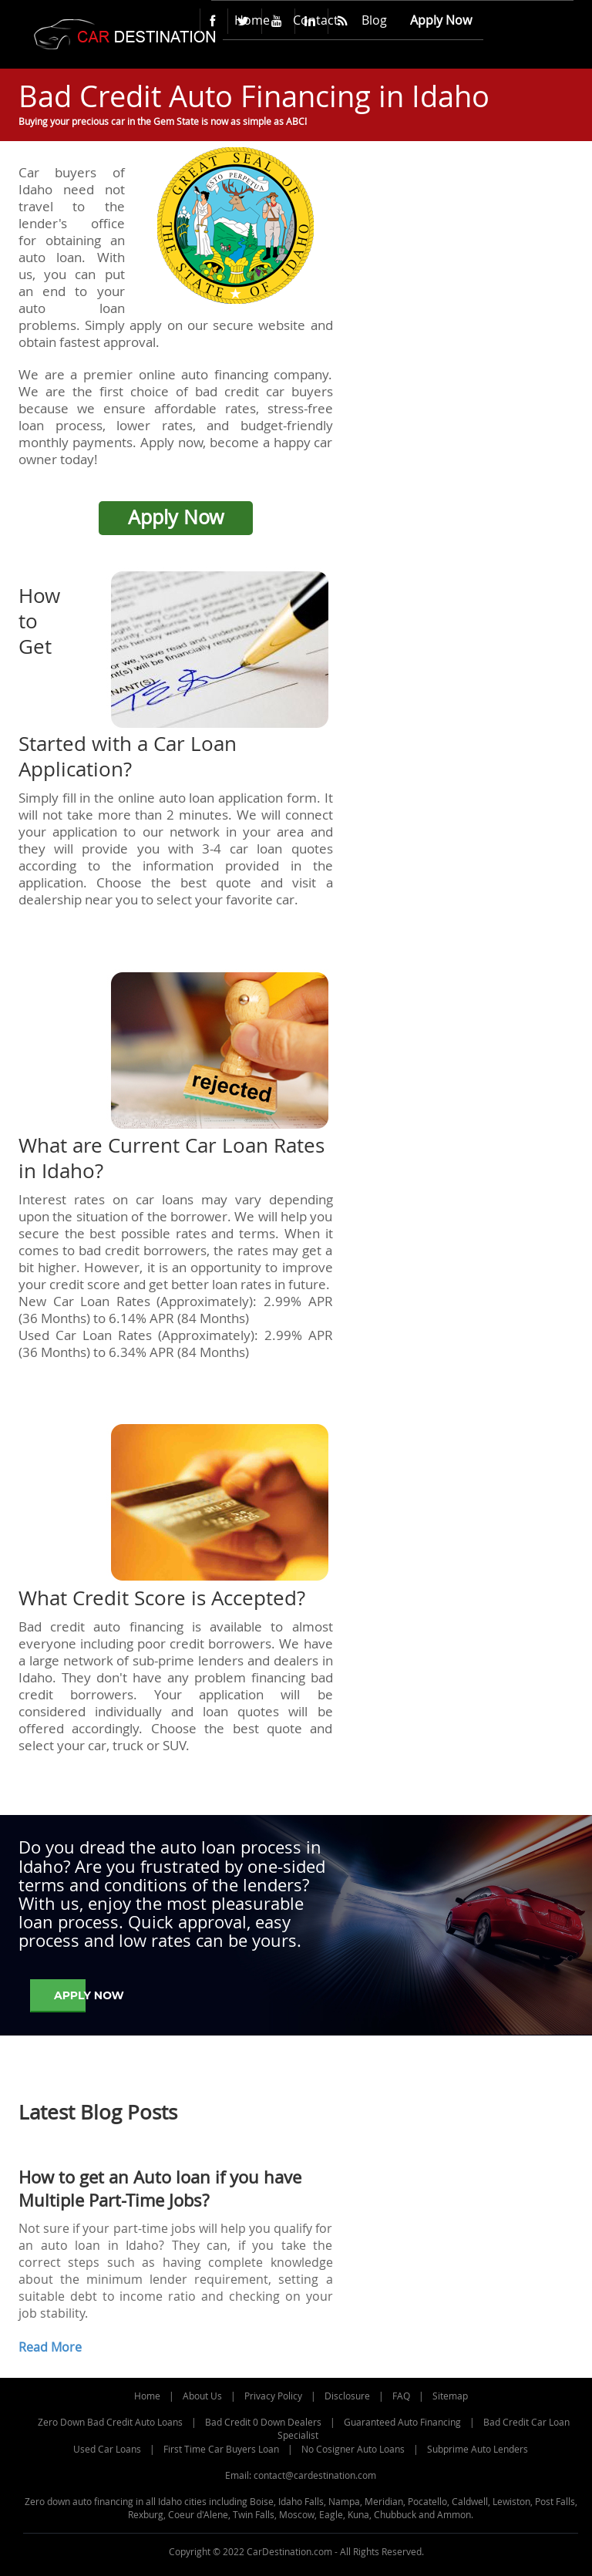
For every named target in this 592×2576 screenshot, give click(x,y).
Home (252, 20)
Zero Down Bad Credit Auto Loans (110, 2422)
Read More (50, 2347)
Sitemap (450, 2395)
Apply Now (176, 517)
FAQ (401, 2395)
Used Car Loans (107, 2449)
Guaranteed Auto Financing (402, 2422)
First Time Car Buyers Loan (221, 2449)
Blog (374, 20)
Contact (315, 20)
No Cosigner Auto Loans (353, 2449)
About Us (202, 2395)
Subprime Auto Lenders (477, 2449)
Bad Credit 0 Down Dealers (263, 2422)
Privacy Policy (273, 2395)
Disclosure (347, 2395)
